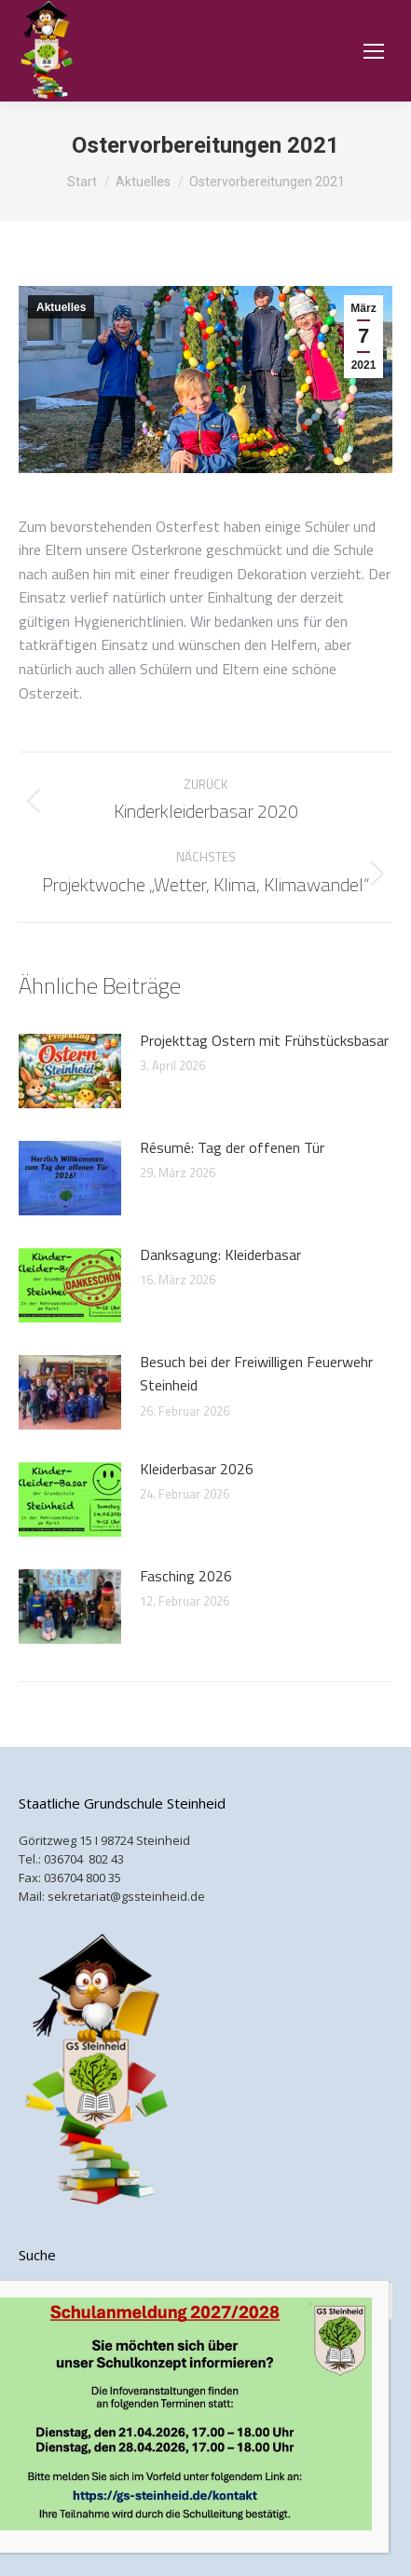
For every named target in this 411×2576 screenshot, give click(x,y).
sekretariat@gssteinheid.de (126, 1896)
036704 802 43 (84, 1859)
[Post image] (70, 1071)
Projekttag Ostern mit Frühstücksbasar (264, 1040)
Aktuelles (61, 307)
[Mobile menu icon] (373, 51)
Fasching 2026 (186, 1576)
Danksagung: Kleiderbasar (220, 1254)
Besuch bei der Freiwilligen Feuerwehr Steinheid (256, 1373)
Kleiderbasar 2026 (196, 1468)
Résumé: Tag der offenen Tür (232, 1147)
